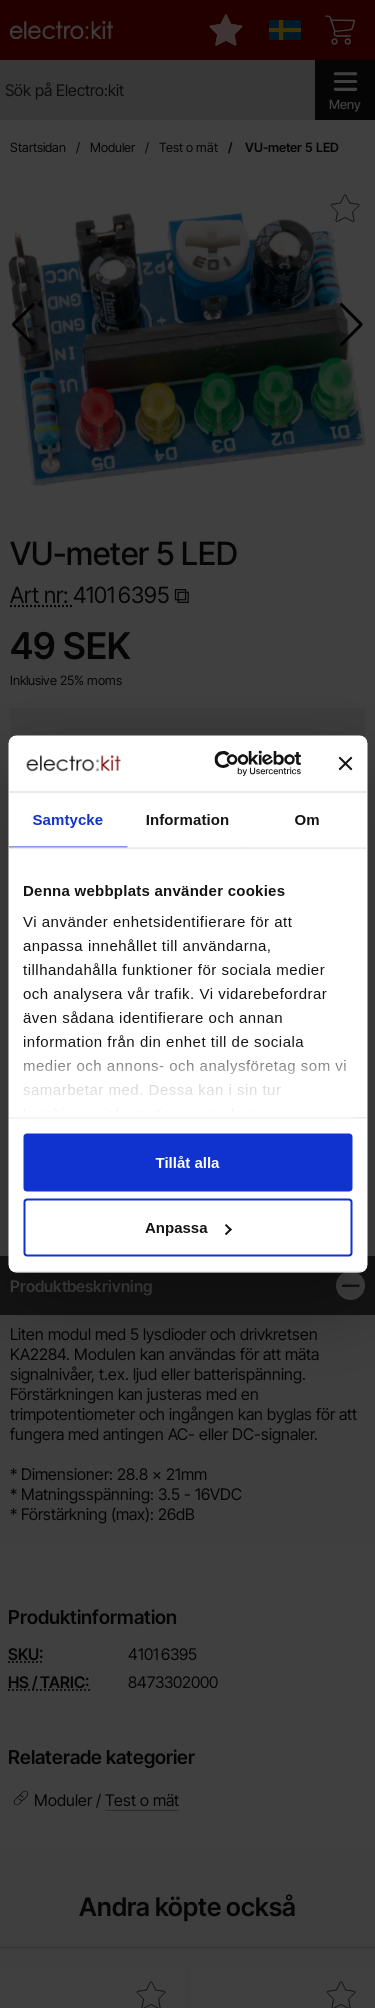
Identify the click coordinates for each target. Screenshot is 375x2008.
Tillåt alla (188, 1161)
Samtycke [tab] (67, 818)
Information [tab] (188, 818)
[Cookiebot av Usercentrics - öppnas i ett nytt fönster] (223, 764)
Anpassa (188, 1227)
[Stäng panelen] (345, 763)
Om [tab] (307, 818)
